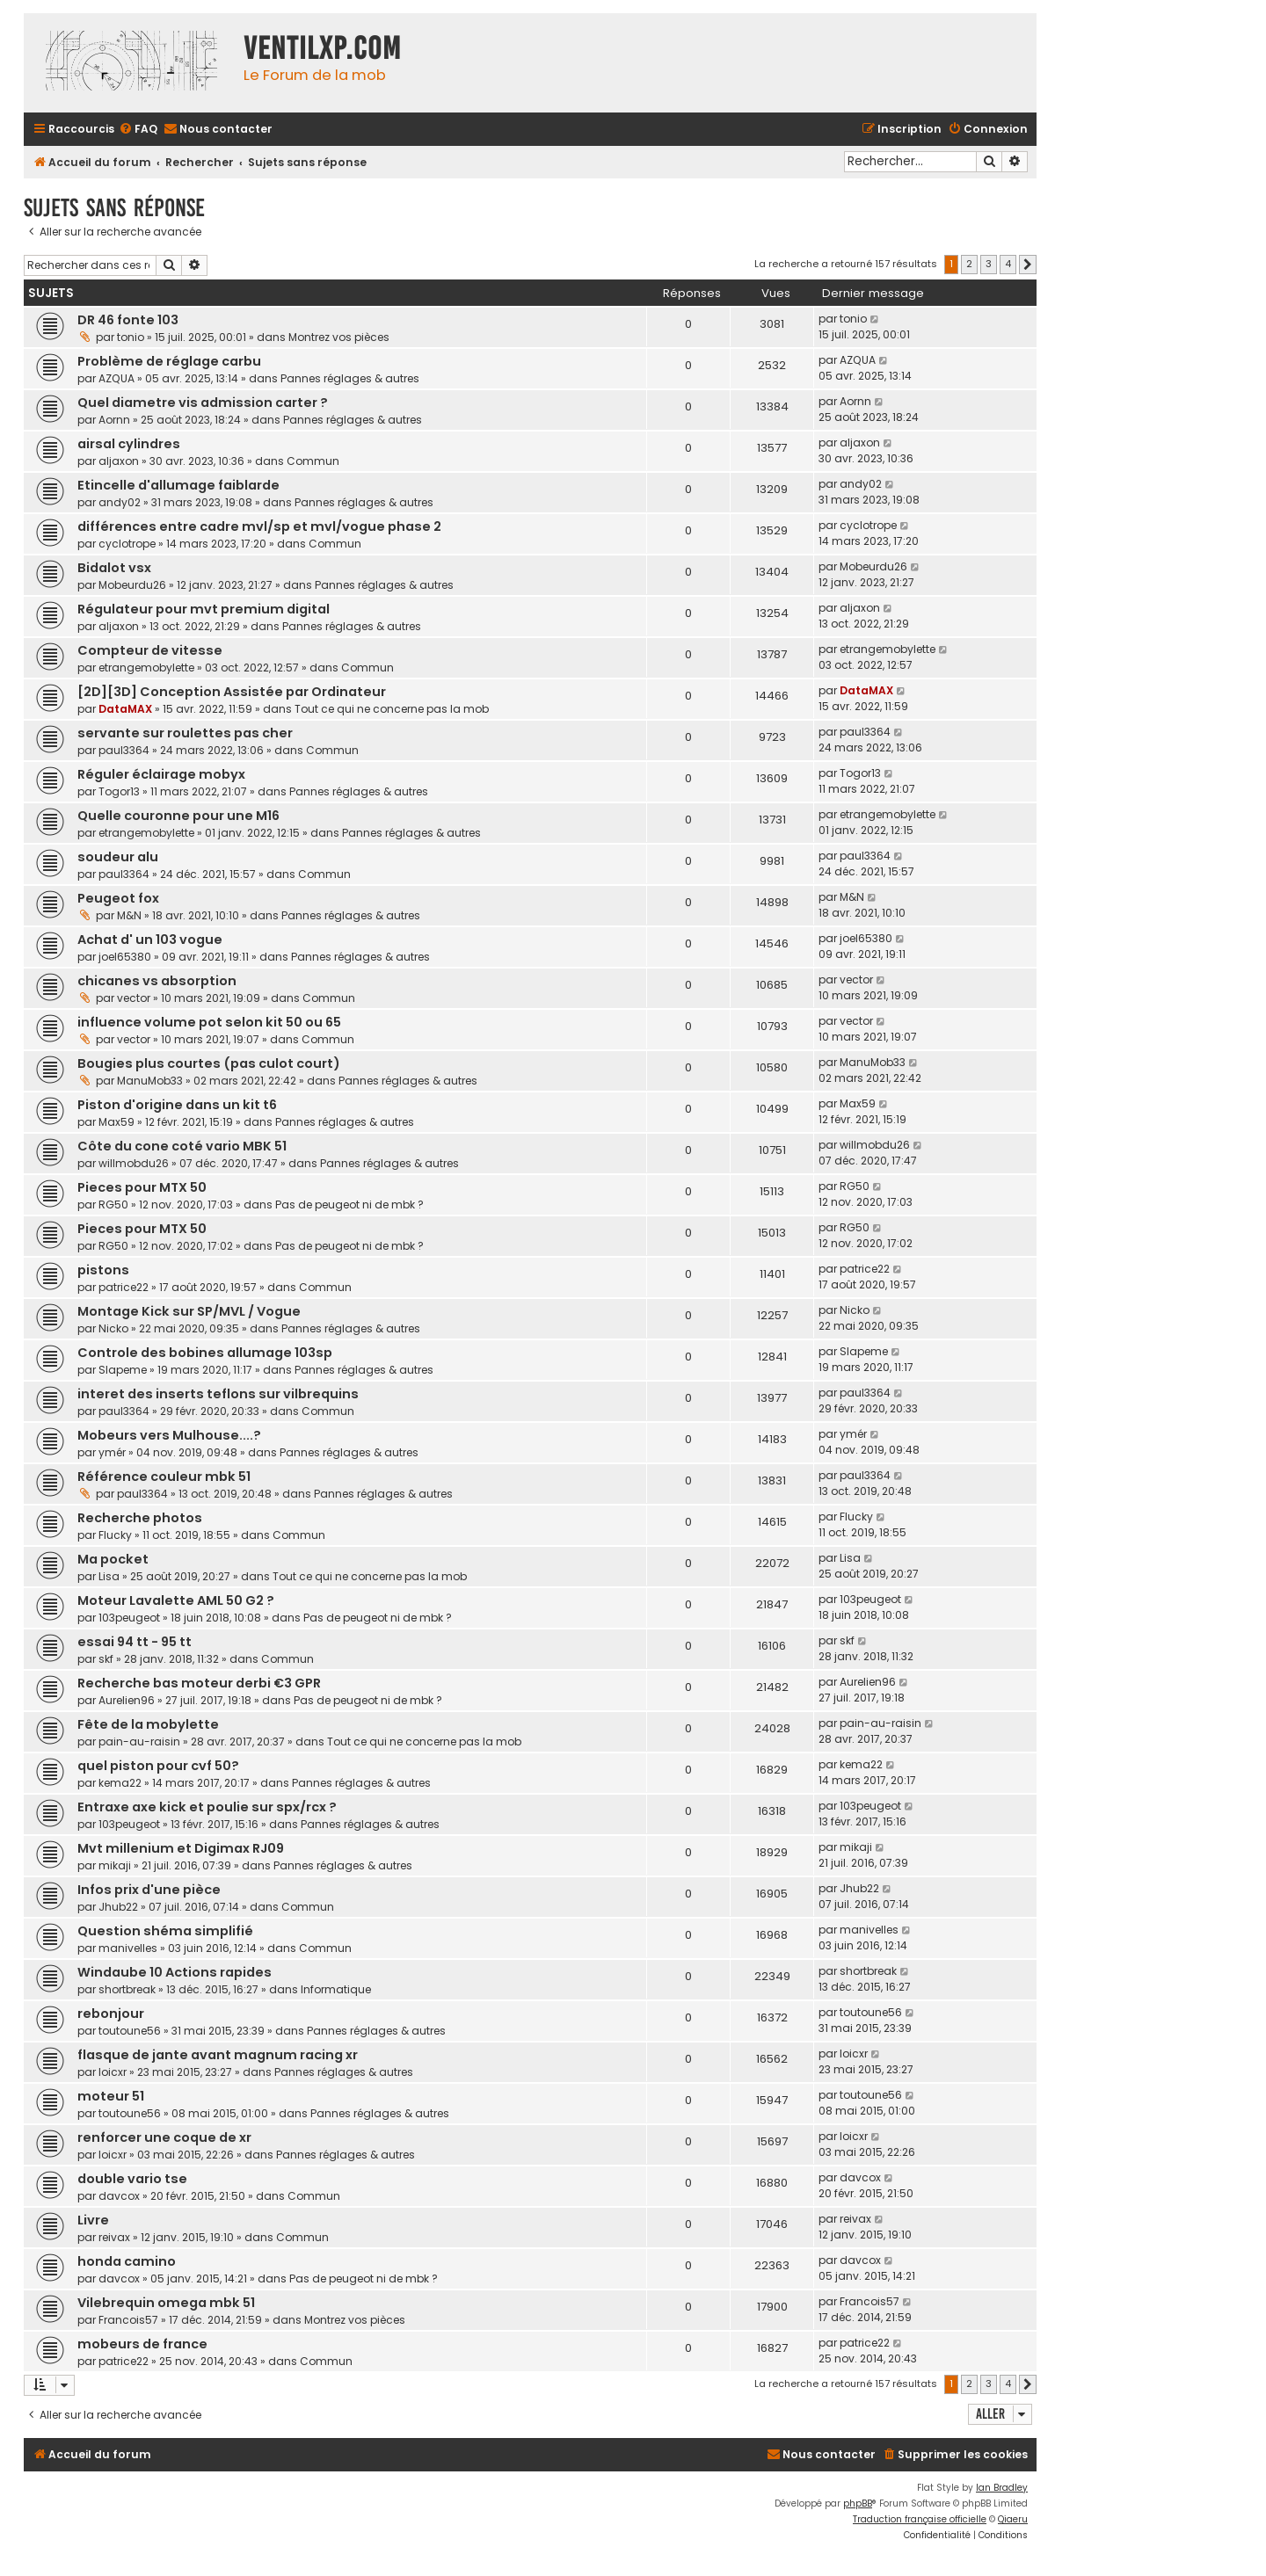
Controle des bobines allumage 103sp (204, 1352)
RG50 (113, 1204)
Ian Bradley (1002, 2487)
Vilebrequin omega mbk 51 (166, 2302)
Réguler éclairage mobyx (161, 774)
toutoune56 (129, 2030)
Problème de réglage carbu (169, 361)
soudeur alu (117, 857)
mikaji (114, 1865)
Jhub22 (118, 1906)
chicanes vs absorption (156, 981)
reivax (114, 2237)
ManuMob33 (150, 1080)
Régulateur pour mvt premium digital (203, 609)
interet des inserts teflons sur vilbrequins (218, 1394)
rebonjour (110, 2013)
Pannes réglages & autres (349, 378)
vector (133, 997)
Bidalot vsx (114, 568)
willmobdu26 (133, 1163)
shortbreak (127, 1989)
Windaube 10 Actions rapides (174, 1972)
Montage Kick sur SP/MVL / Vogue (189, 1311)
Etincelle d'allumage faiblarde (178, 485)
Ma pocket (113, 1559)
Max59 (116, 1121)
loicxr (112, 2071)
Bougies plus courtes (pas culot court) (208, 1063)
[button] (1028, 264)
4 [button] (1008, 264)
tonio (130, 337)
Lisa (109, 1576)
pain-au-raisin (139, 1741)
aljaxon (118, 461)
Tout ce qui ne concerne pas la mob (392, 708)
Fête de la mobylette (148, 1724)
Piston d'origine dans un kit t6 (177, 1105)
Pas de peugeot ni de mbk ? (349, 1204)
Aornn (114, 419)
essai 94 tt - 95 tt (134, 1642)
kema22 (120, 1782)
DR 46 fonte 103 (127, 320)
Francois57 (128, 2319)
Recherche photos (139, 1518)
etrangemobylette (146, 667)
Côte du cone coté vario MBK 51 (182, 1146)
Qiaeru (1013, 2519)
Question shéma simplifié (165, 1931)
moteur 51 (110, 2096)
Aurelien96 (126, 1700)
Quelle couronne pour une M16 (178, 815)
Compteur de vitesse (149, 650)
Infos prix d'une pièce (149, 1889)
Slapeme (122, 1369)
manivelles (127, 1948)
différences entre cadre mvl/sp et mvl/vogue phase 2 (259, 526)
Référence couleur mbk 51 (164, 1476)
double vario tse (132, 2179)
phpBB (857, 2503)
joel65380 (124, 956)
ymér (112, 1452)
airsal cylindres (128, 444)
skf (105, 1658)
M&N (129, 915)
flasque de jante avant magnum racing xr (217, 2055)
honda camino (126, 2261)
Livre (93, 2220)
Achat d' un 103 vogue (149, 939)
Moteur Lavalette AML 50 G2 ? (175, 1600)
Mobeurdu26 (132, 584)
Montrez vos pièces (338, 337)
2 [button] (969, 264)
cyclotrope (127, 543)
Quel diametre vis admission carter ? (202, 402)
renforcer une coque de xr (164, 2137)
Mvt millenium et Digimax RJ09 (180, 1848)
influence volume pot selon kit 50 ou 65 (209, 1022)
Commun (313, 461)
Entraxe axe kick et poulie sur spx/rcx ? (207, 1807)
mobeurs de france (142, 2344)
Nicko (113, 1328)
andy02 (119, 502)
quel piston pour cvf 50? (158, 1765)
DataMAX (125, 708)
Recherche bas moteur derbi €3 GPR (199, 1683)
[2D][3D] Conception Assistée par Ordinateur (231, 691)
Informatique (336, 1989)
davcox (119, 2195)
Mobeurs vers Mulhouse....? (169, 1435)
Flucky (115, 1534)
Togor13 (119, 791)
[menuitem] (138, 129)
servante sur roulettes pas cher (185, 733)
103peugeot (129, 1617)
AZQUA (116, 378)
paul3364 (123, 750)
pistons (103, 1270)
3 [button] (989, 264)
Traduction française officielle (919, 2519)
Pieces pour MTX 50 (142, 1187)
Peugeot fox (118, 898)
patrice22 (123, 1287)
